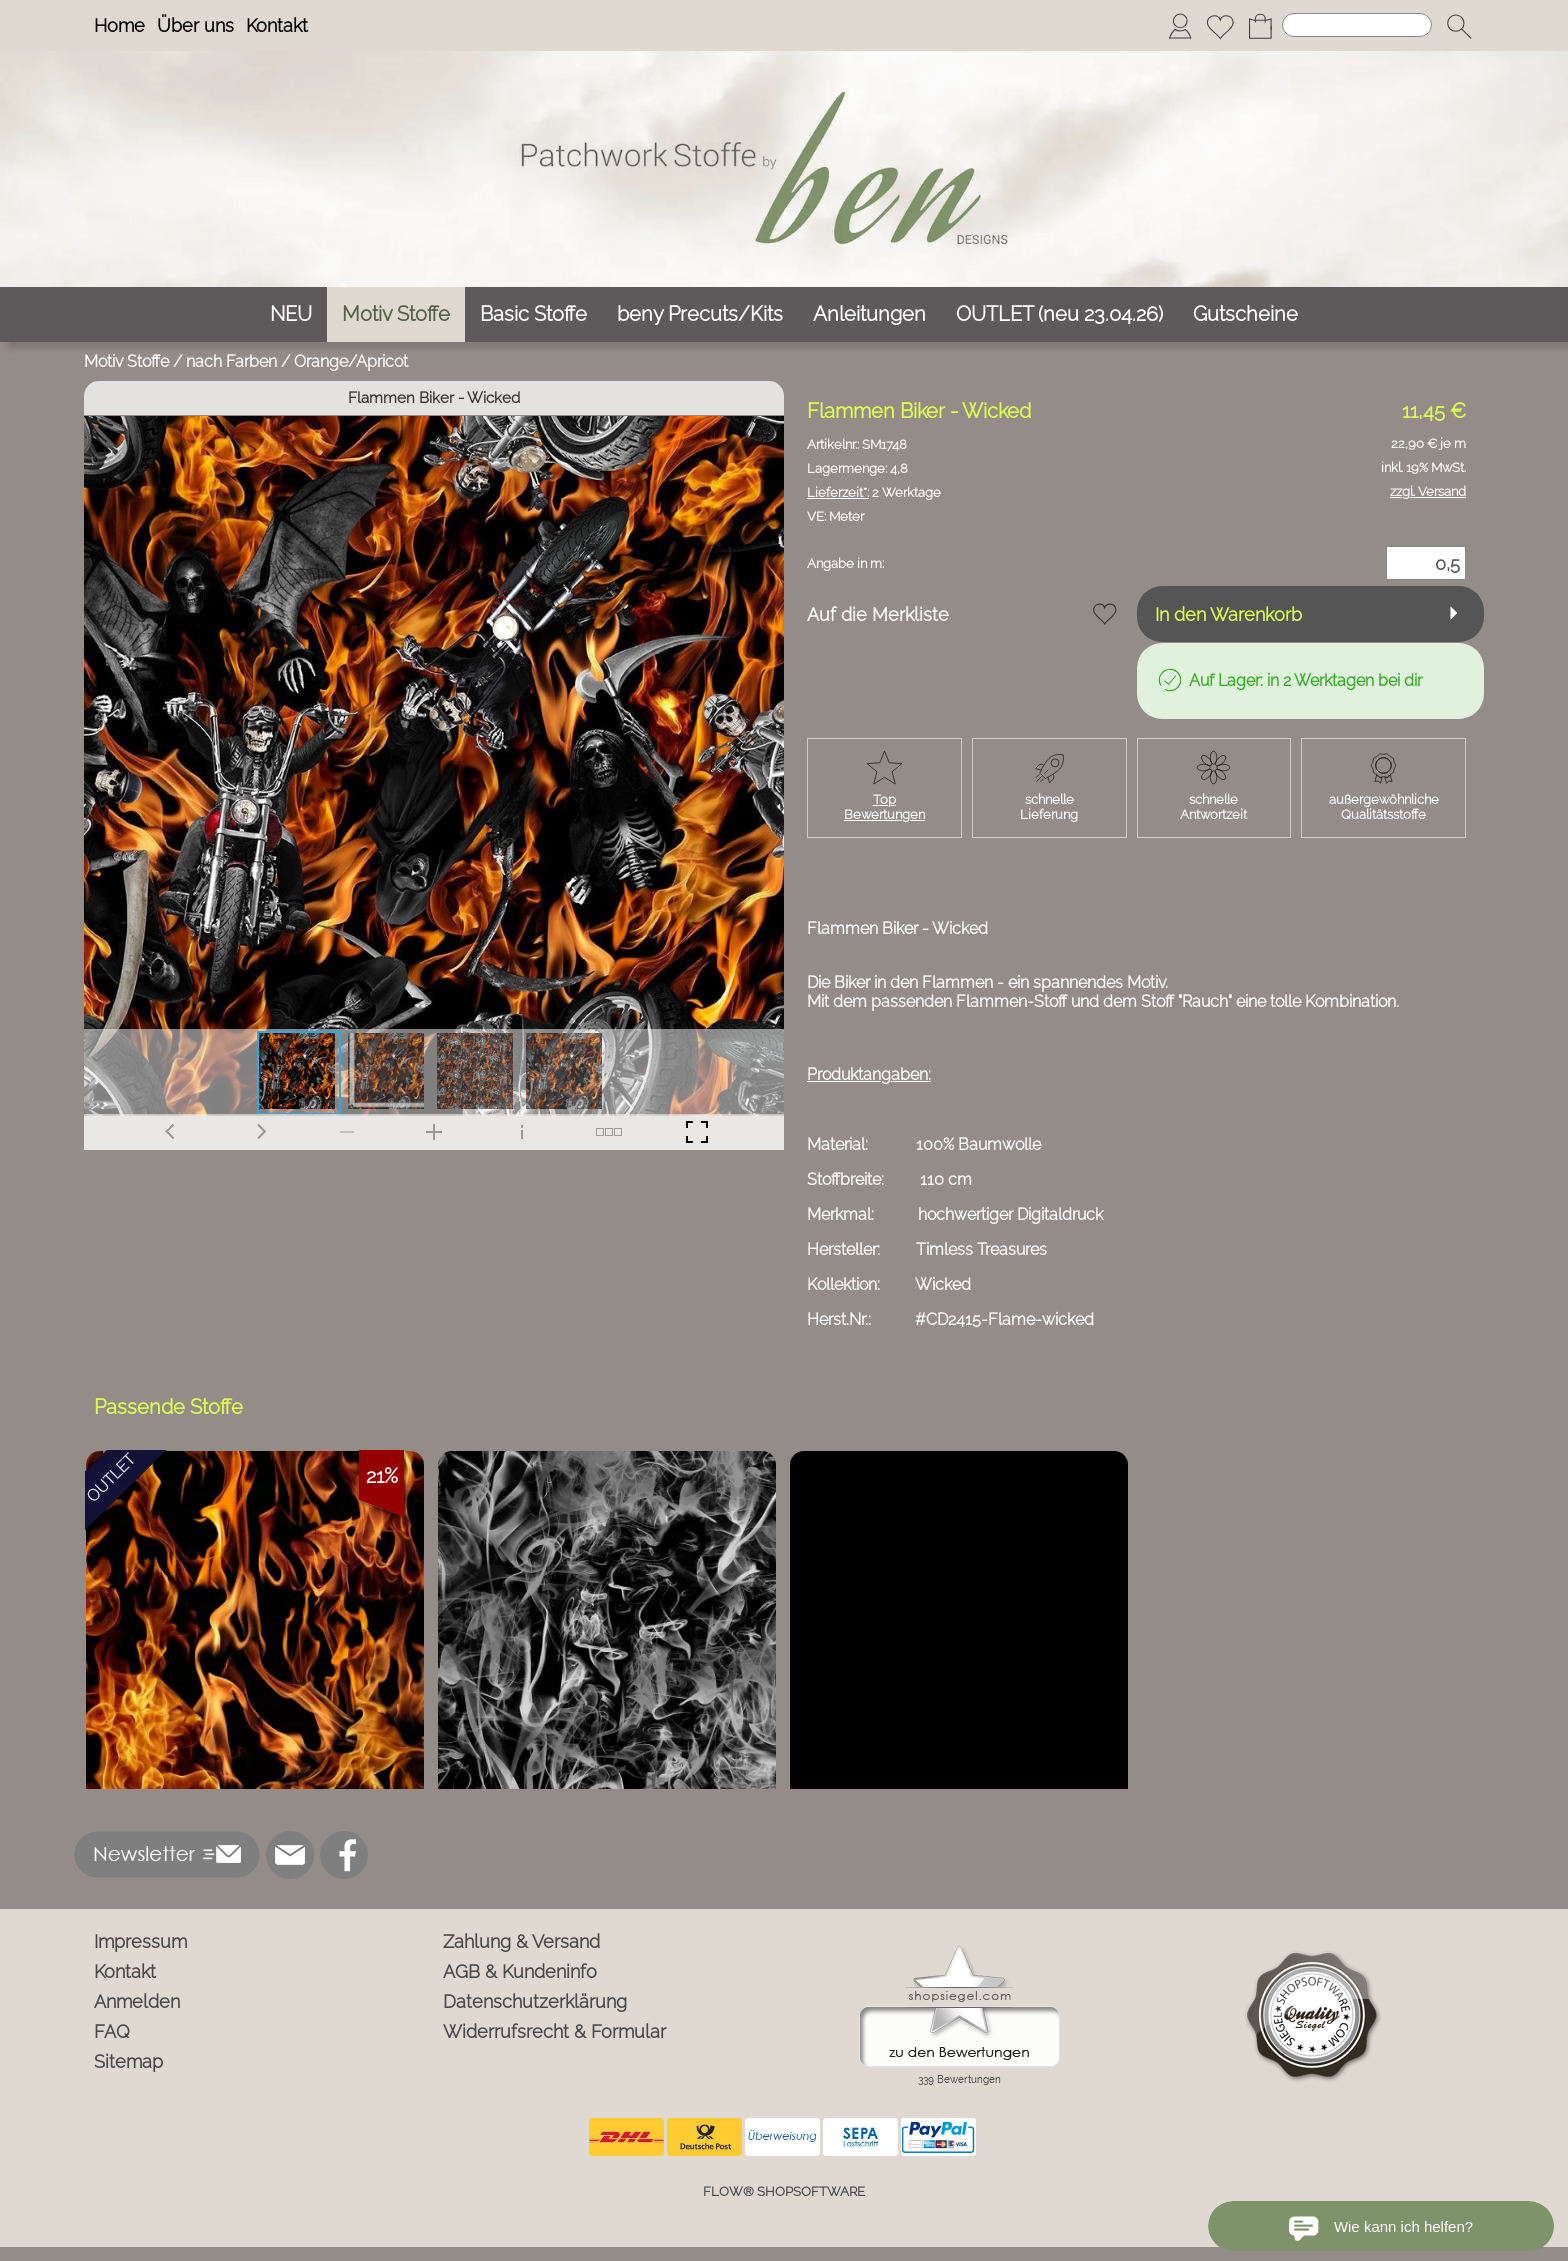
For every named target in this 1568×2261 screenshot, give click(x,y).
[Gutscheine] (1245, 314)
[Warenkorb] (1260, 26)
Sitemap (128, 2061)
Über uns (195, 25)
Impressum (140, 1941)
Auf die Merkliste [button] (878, 614)
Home (119, 25)
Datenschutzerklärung (535, 2001)
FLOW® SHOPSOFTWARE (784, 2191)
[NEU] (291, 314)
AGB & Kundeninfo (520, 1971)
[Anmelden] (1180, 26)
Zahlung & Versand (521, 1941)
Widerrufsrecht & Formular (554, 2031)
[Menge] (1426, 563)
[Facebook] (344, 1855)
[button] (1459, 26)
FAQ (112, 2031)
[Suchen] (1357, 25)
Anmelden (137, 2001)
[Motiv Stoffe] (396, 314)
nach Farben (231, 361)
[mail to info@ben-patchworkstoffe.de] (290, 1855)
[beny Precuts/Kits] (700, 314)
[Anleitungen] (869, 314)
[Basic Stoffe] (533, 314)
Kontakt (277, 25)
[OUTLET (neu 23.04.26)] (1059, 314)
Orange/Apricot (351, 361)
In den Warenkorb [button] (1228, 614)
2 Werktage (874, 492)
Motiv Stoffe (126, 361)
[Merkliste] (1220, 26)
